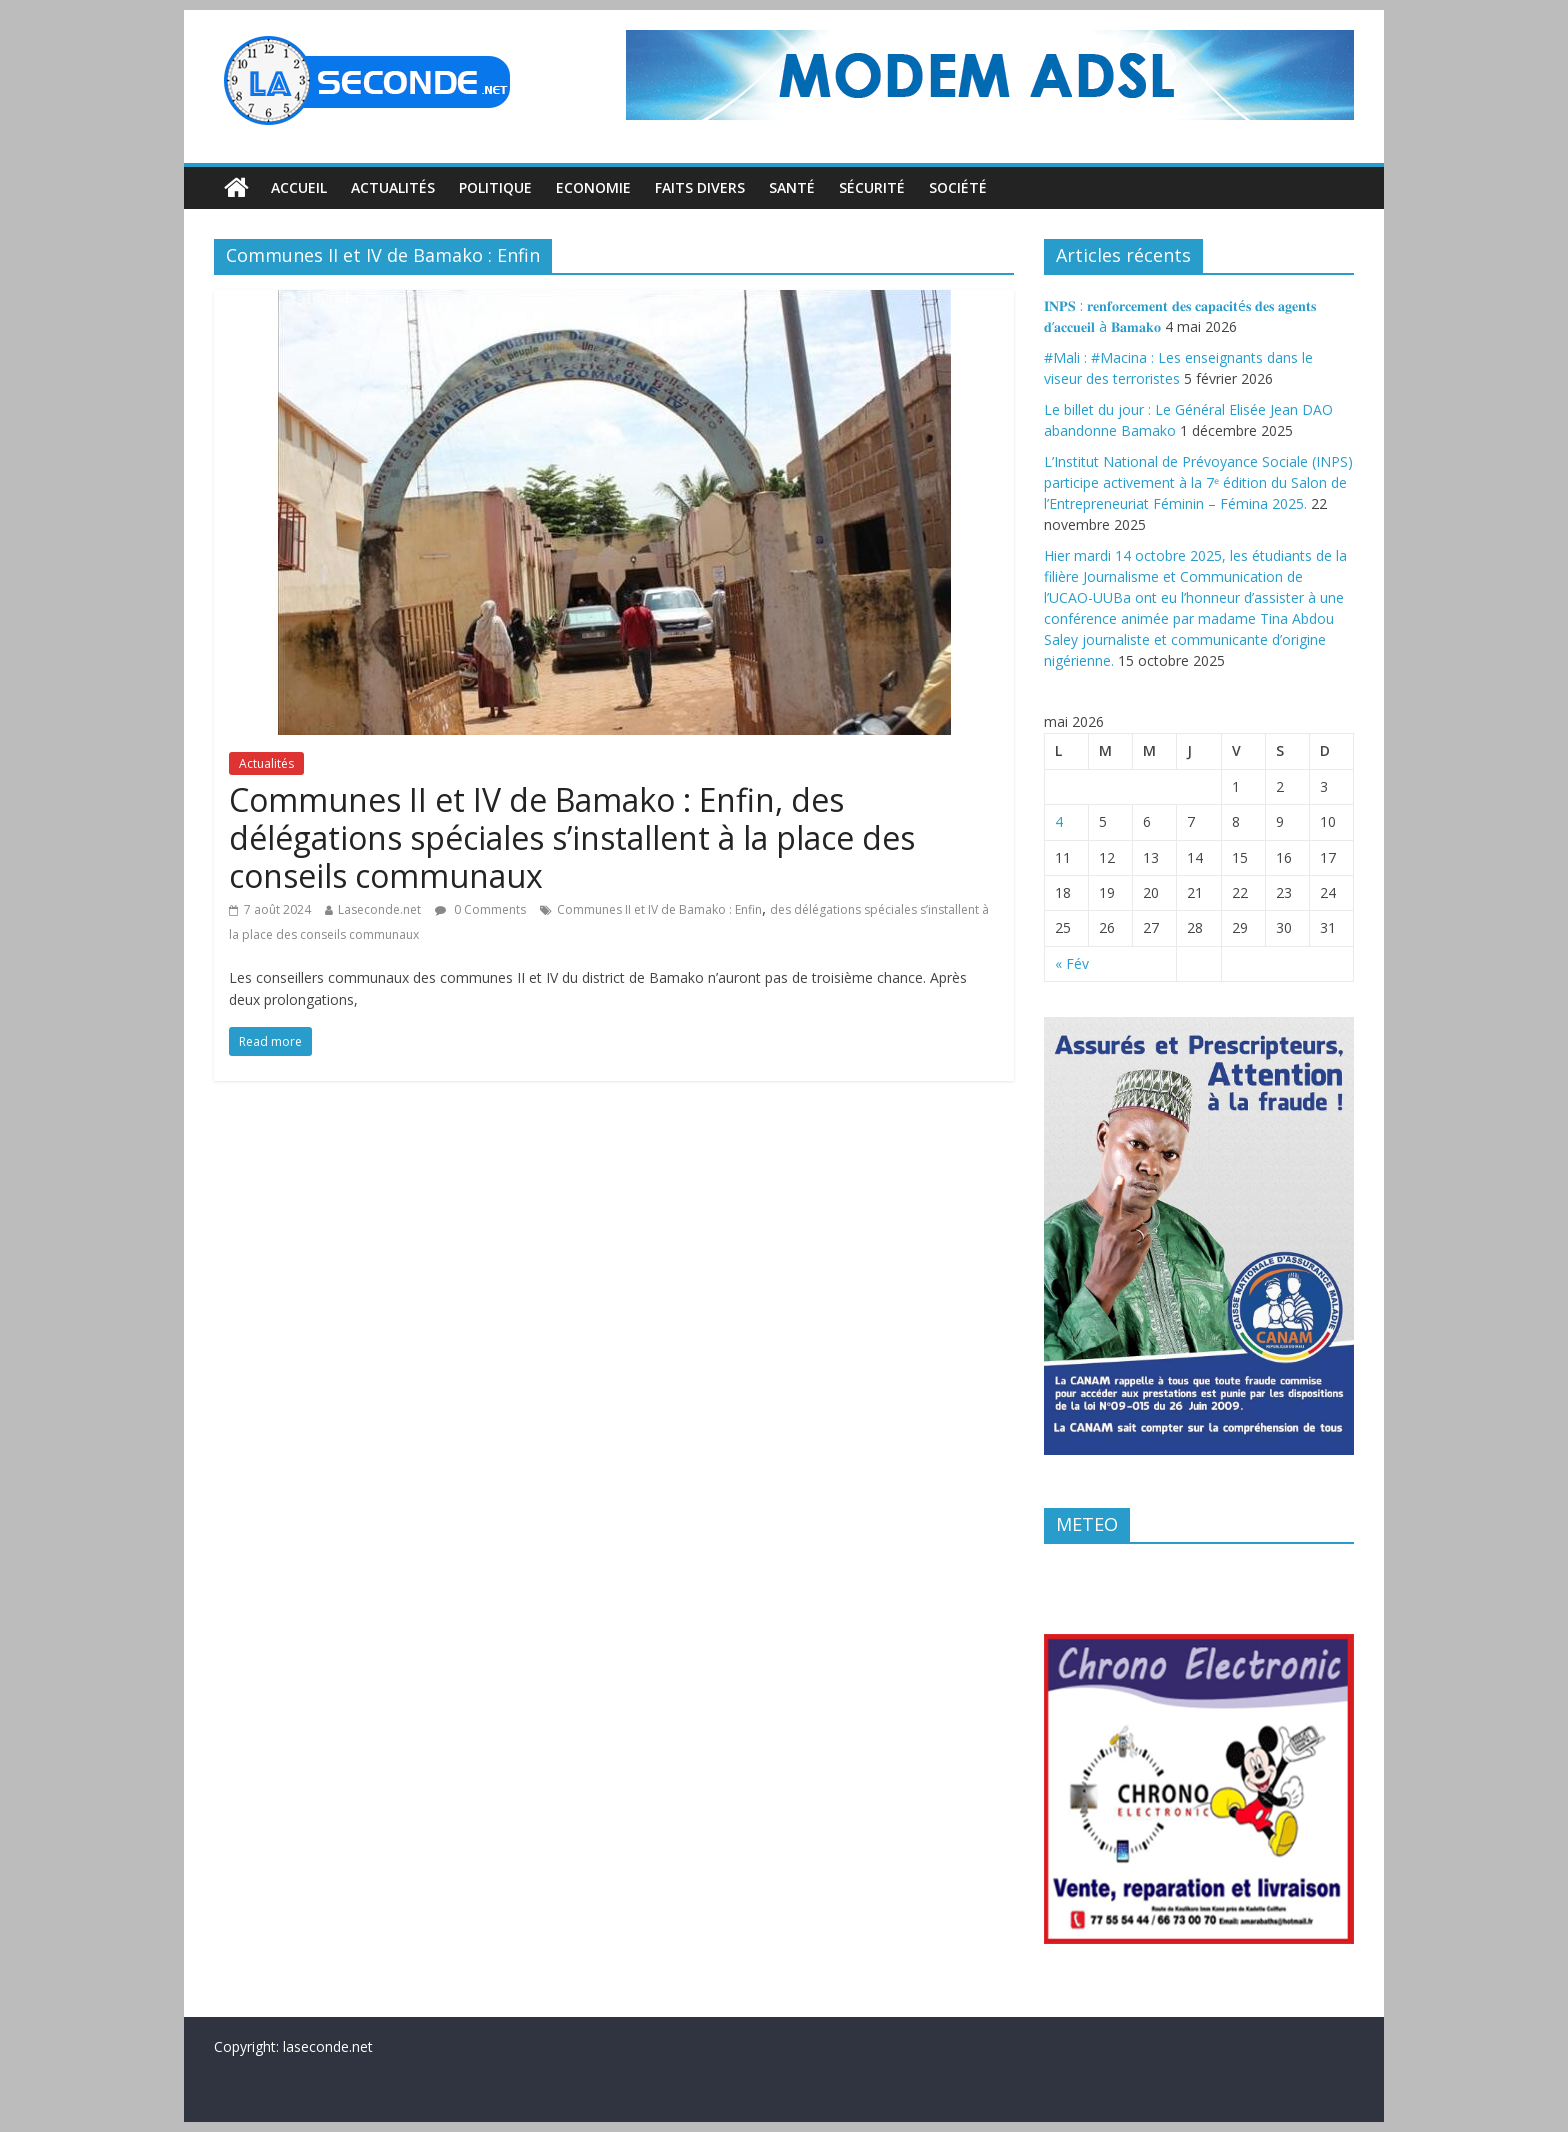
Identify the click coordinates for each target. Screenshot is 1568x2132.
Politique (495, 187)
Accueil (299, 187)
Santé (792, 187)
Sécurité (872, 187)
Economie (593, 187)
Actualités (393, 187)
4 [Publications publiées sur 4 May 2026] (1059, 821)
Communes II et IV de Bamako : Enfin (659, 909)
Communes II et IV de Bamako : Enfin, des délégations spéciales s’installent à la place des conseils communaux (572, 838)
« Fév (1072, 963)
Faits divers (700, 187)
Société (958, 187)
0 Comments (480, 909)
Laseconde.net (379, 909)
